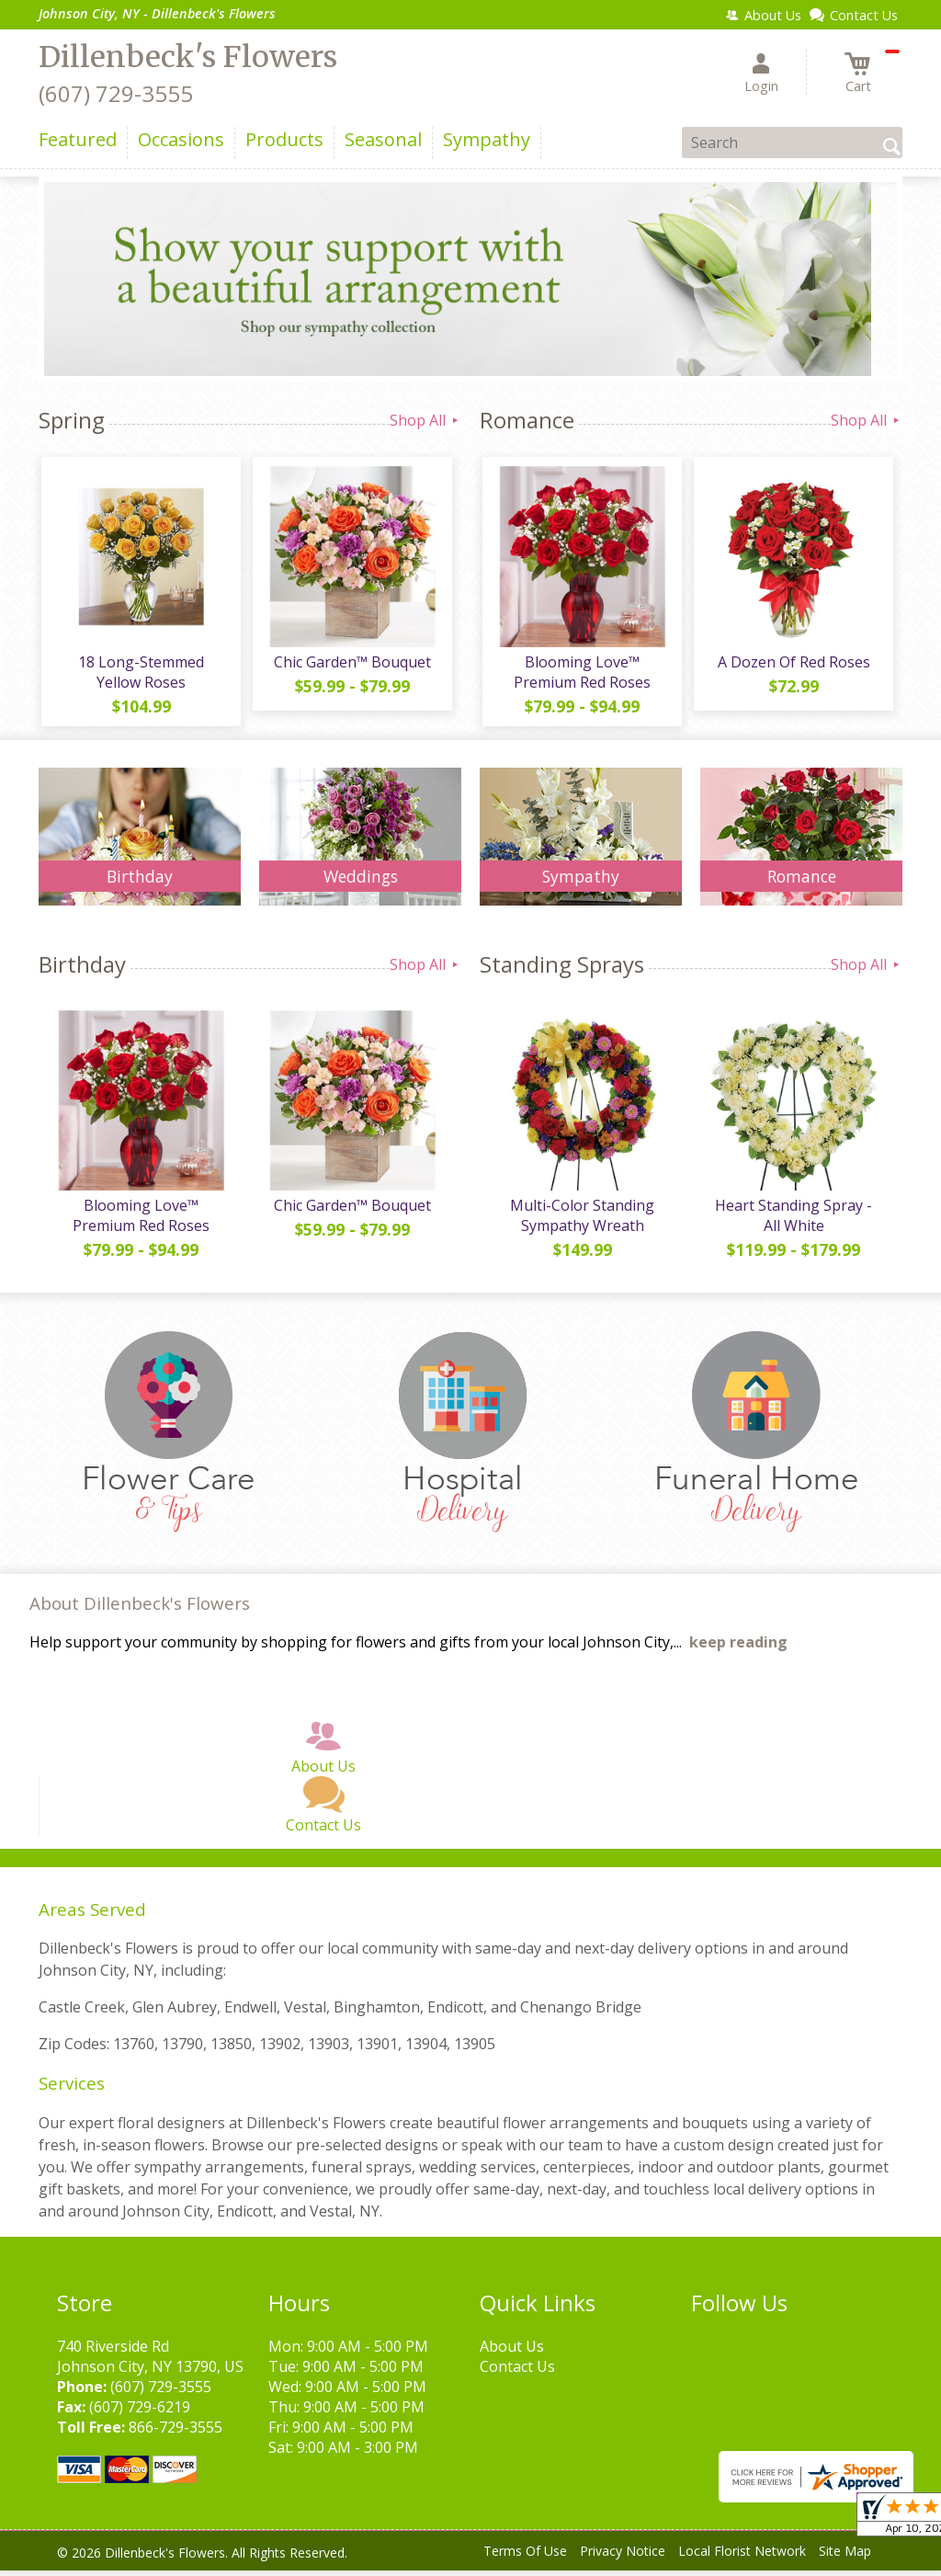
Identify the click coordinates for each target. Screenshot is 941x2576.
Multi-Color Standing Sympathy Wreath (581, 1222)
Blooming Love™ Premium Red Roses (581, 675)
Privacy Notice (622, 2557)
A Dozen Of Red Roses (792, 665)
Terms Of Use (525, 2557)
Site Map (845, 2557)
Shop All (425, 420)
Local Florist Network (742, 2557)
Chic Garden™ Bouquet (351, 665)
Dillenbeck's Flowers (188, 57)
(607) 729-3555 (116, 93)
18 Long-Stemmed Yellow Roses (140, 675)
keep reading (738, 1648)
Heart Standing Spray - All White (792, 1222)
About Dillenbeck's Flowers (139, 1609)
